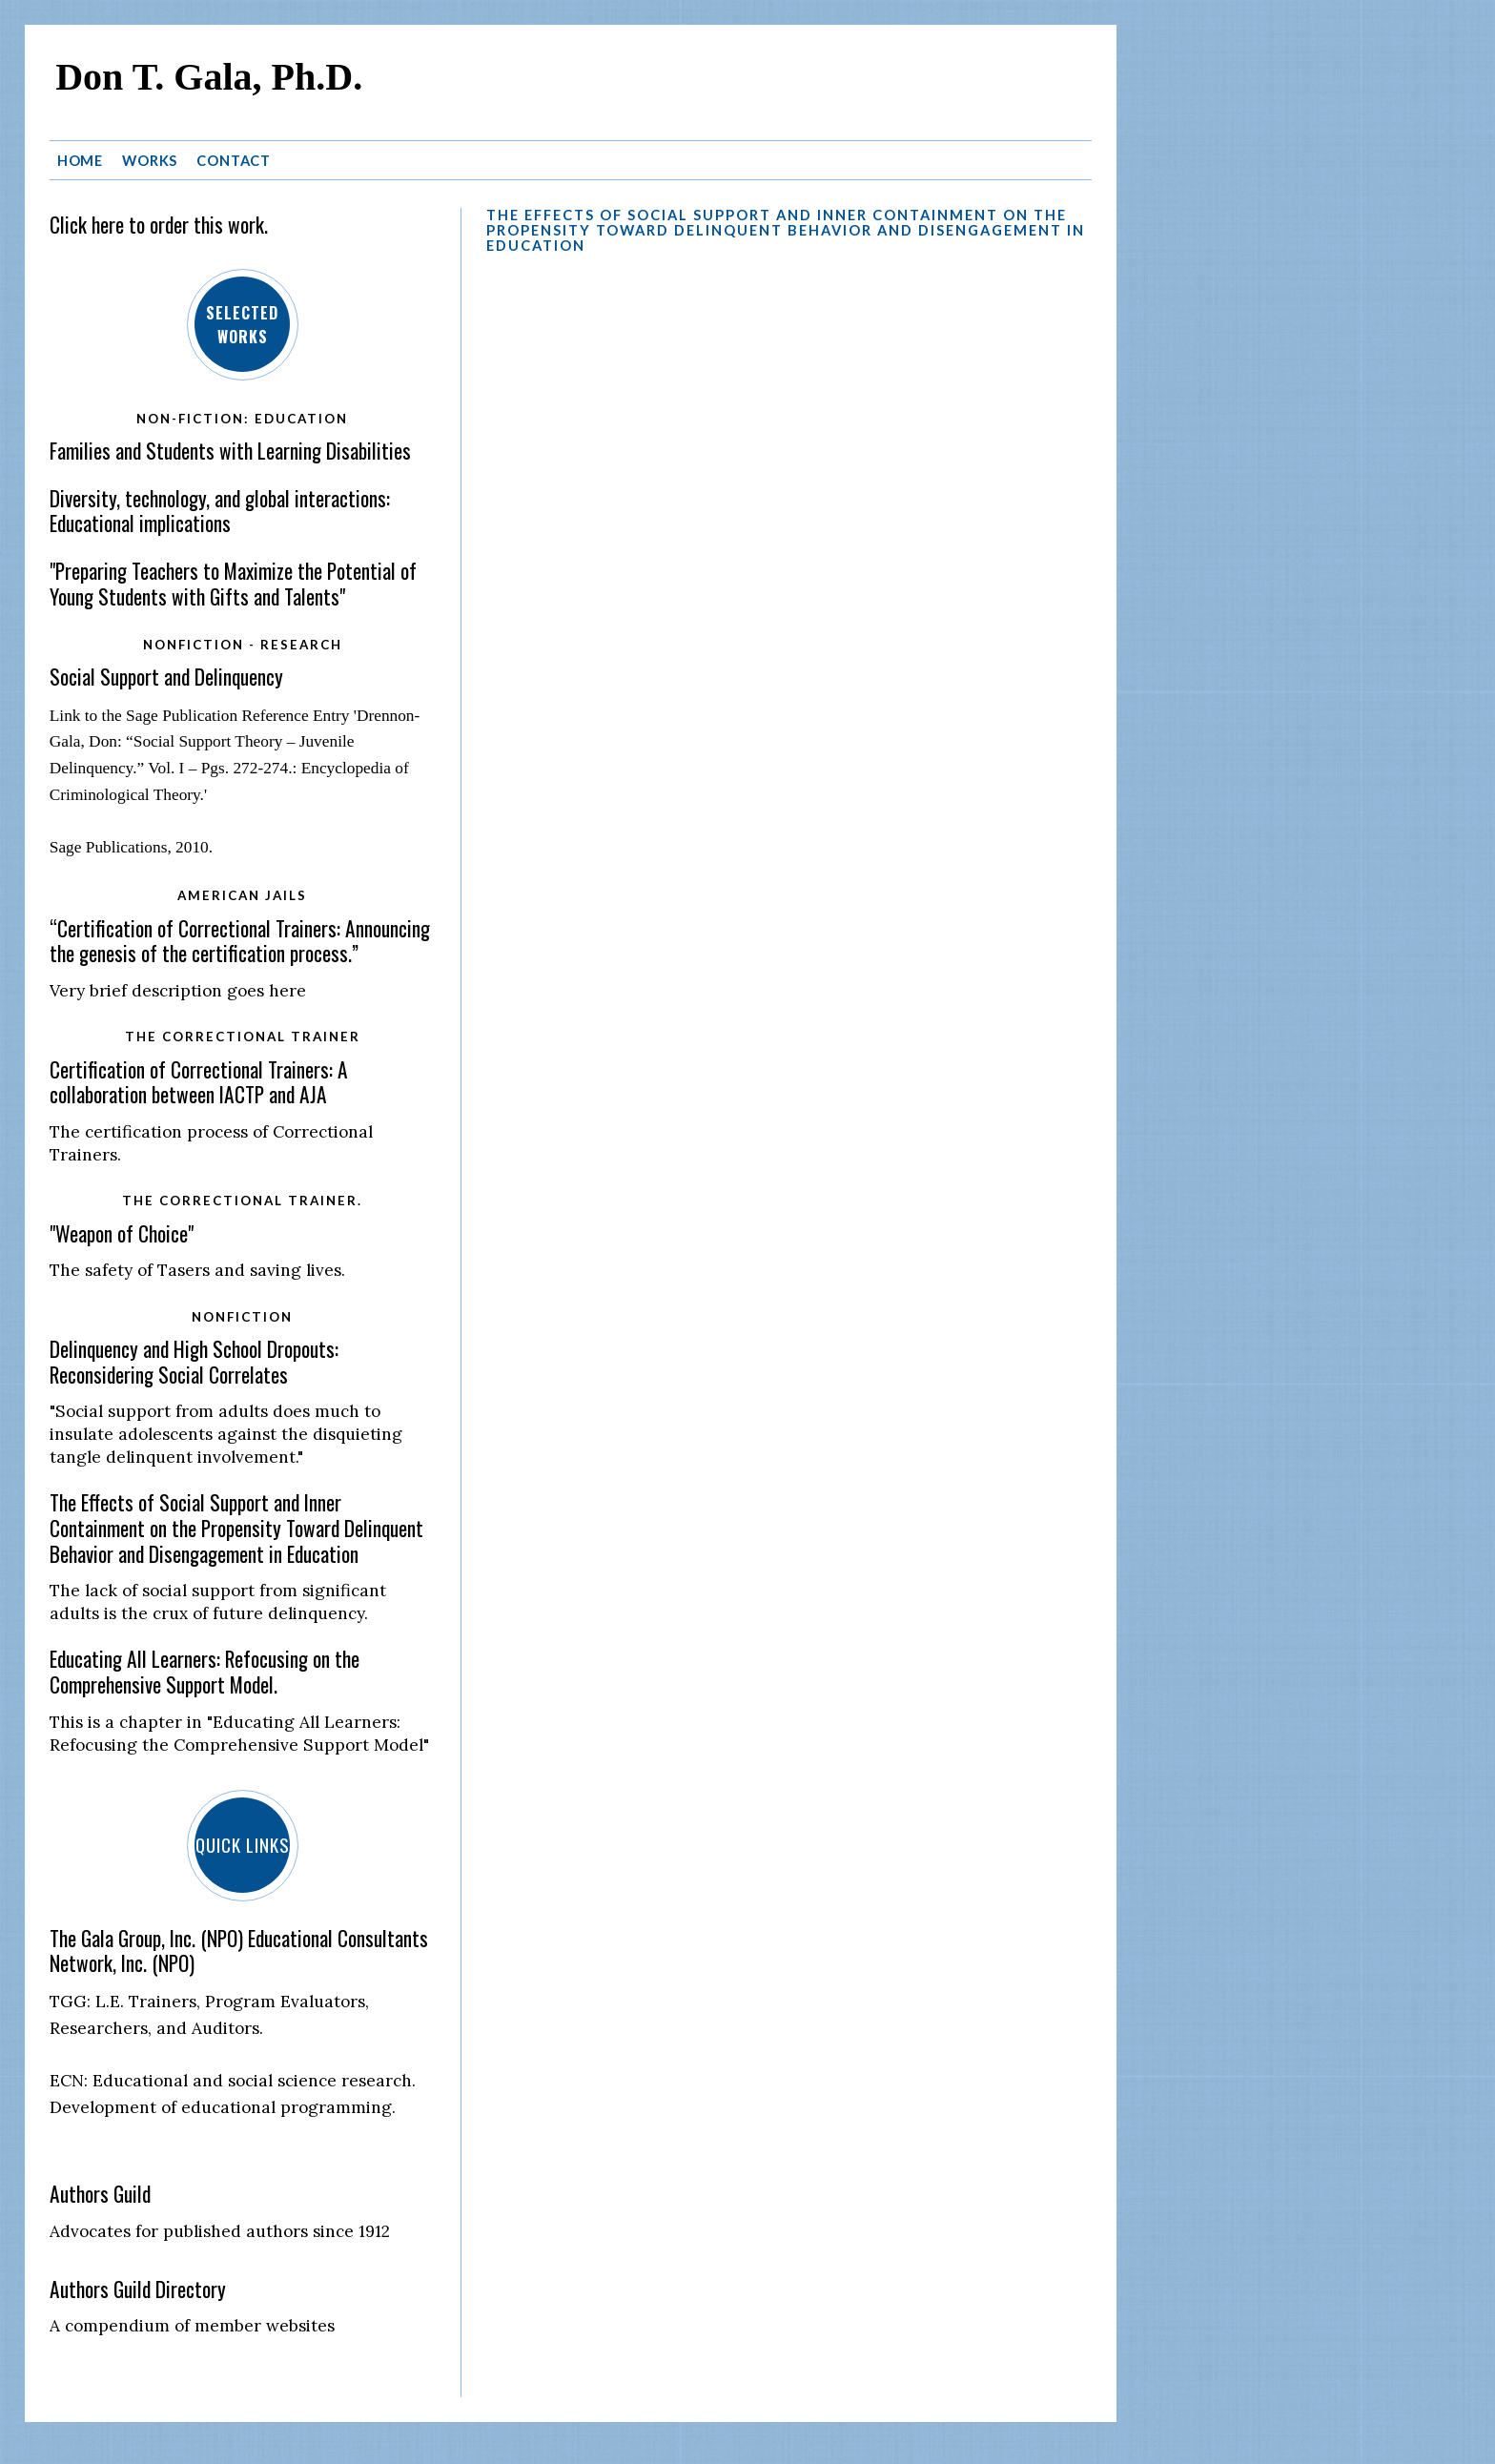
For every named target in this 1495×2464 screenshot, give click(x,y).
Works (149, 161)
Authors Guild (100, 2193)
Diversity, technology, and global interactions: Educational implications (220, 511)
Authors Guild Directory (138, 2289)
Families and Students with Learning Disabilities (230, 450)
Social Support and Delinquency (166, 676)
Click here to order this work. (159, 224)
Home (80, 161)
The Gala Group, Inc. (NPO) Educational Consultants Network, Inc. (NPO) (239, 1951)
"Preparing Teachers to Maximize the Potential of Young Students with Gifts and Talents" (233, 583)
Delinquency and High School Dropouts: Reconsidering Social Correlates (194, 1361)
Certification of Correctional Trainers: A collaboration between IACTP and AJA (199, 1082)
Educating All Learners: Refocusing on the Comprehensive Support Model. (204, 1671)
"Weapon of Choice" (122, 1233)
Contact (233, 161)
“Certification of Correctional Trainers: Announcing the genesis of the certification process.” (240, 941)
